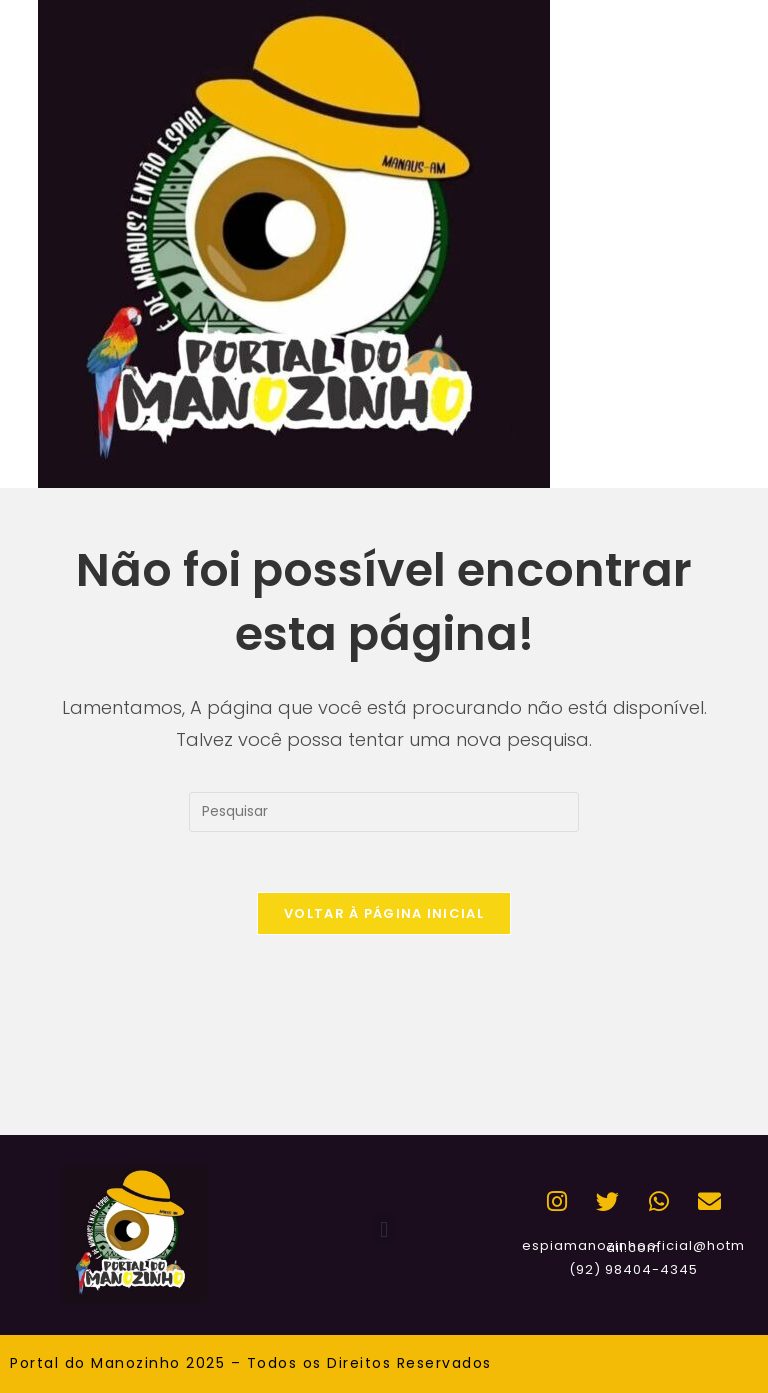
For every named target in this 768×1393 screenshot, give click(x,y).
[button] (383, 1229)
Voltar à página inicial (384, 913)
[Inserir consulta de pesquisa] (384, 812)
